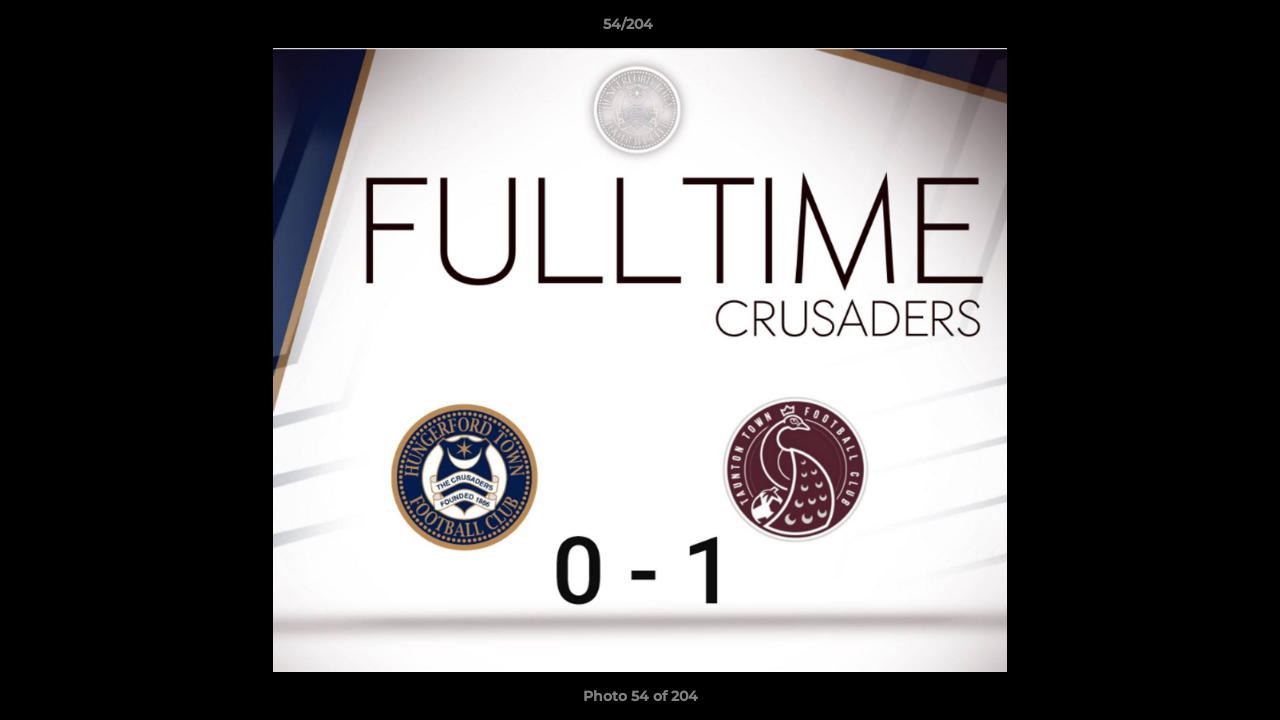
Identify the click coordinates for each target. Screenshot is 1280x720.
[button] (1196, 29)
